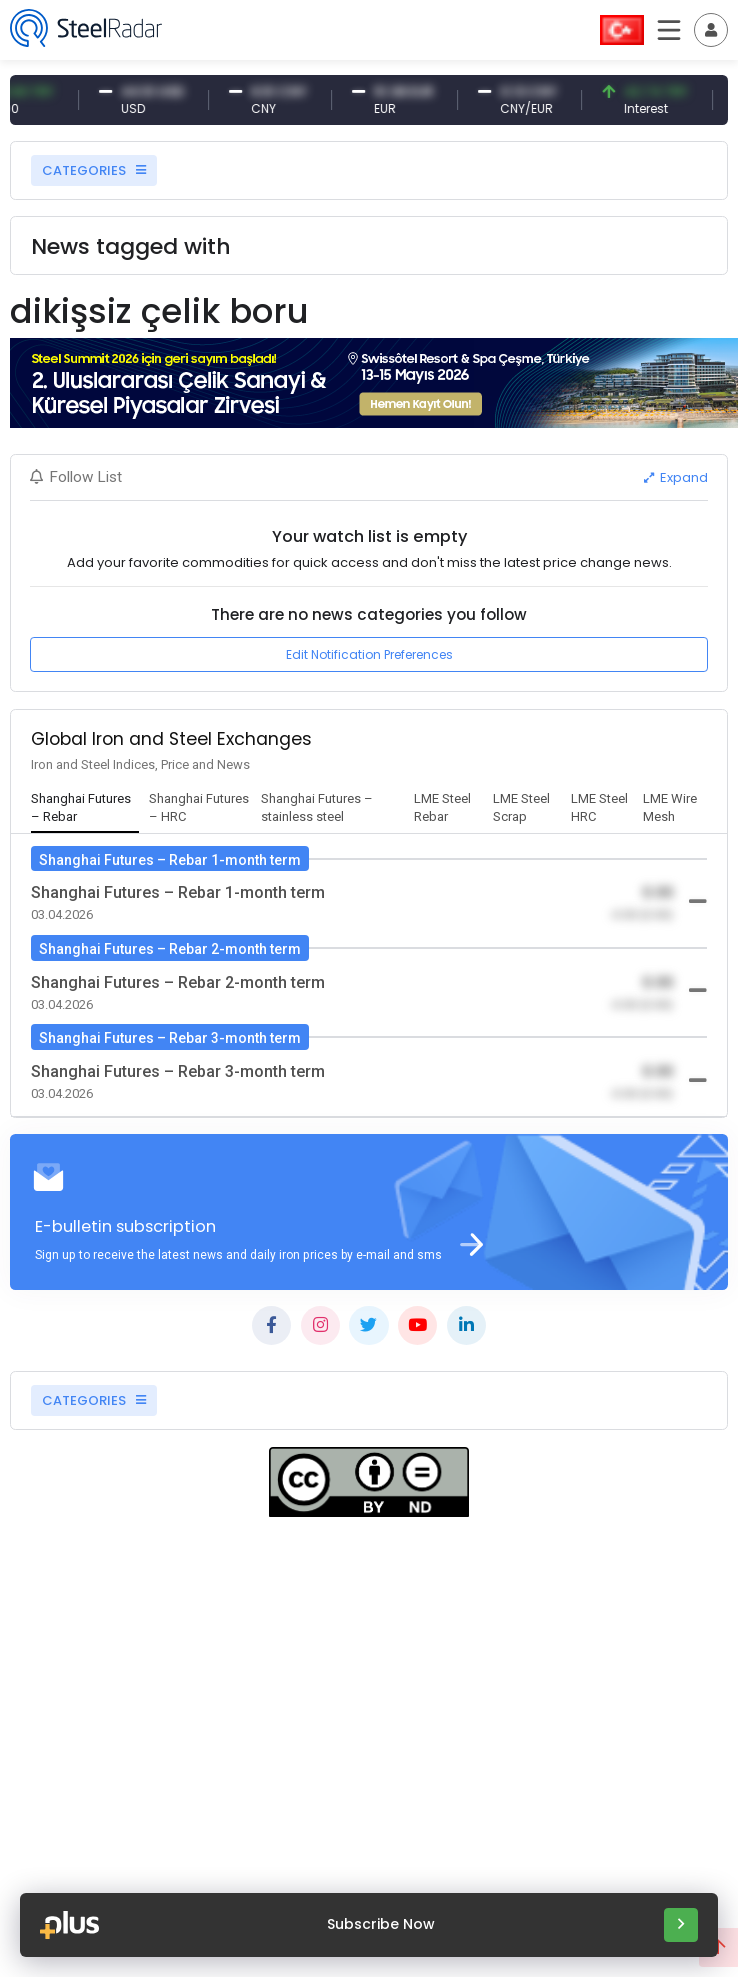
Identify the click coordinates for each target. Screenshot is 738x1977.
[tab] (85, 809)
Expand (676, 477)
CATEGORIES (94, 170)
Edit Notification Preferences (369, 654)
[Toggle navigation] (711, 30)
